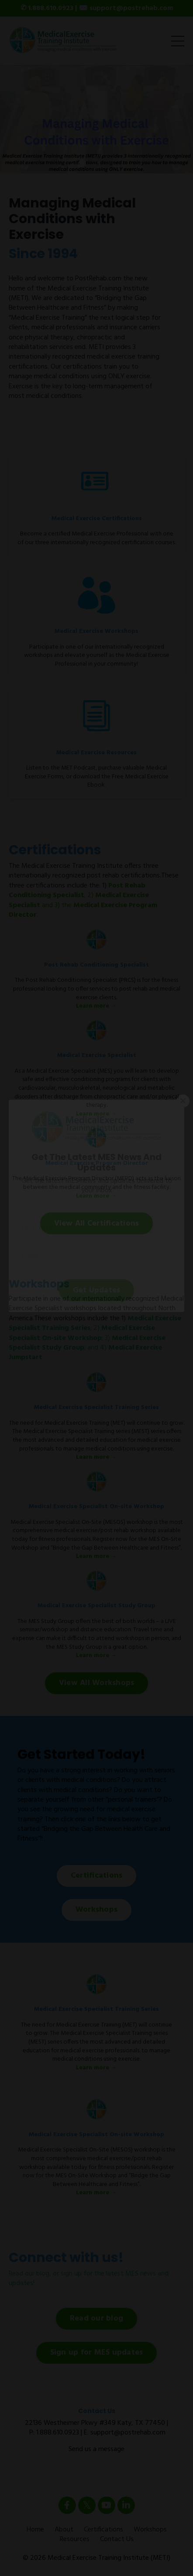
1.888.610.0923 (57, 2432)
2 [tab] (96, 162)
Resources (75, 2539)
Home (35, 2529)
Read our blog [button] (96, 2318)
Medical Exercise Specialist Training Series (96, 1407)
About (64, 2529)
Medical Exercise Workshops (96, 631)
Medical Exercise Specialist (96, 1055)
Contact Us (117, 2539)
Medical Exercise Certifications (97, 519)
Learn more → (96, 1006)
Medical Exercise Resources (96, 753)
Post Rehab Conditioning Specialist (77, 890)
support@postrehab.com (127, 2432)
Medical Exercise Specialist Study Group (96, 1606)
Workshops (150, 2529)
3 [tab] (110, 162)
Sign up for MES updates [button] (96, 2352)
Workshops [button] (96, 1909)
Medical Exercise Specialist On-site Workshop (82, 1333)
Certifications (103, 2529)
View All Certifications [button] (96, 1223)
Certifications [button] (97, 1875)
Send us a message (96, 2449)
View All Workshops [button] (96, 1683)
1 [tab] (82, 162)
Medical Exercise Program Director (96, 1163)
